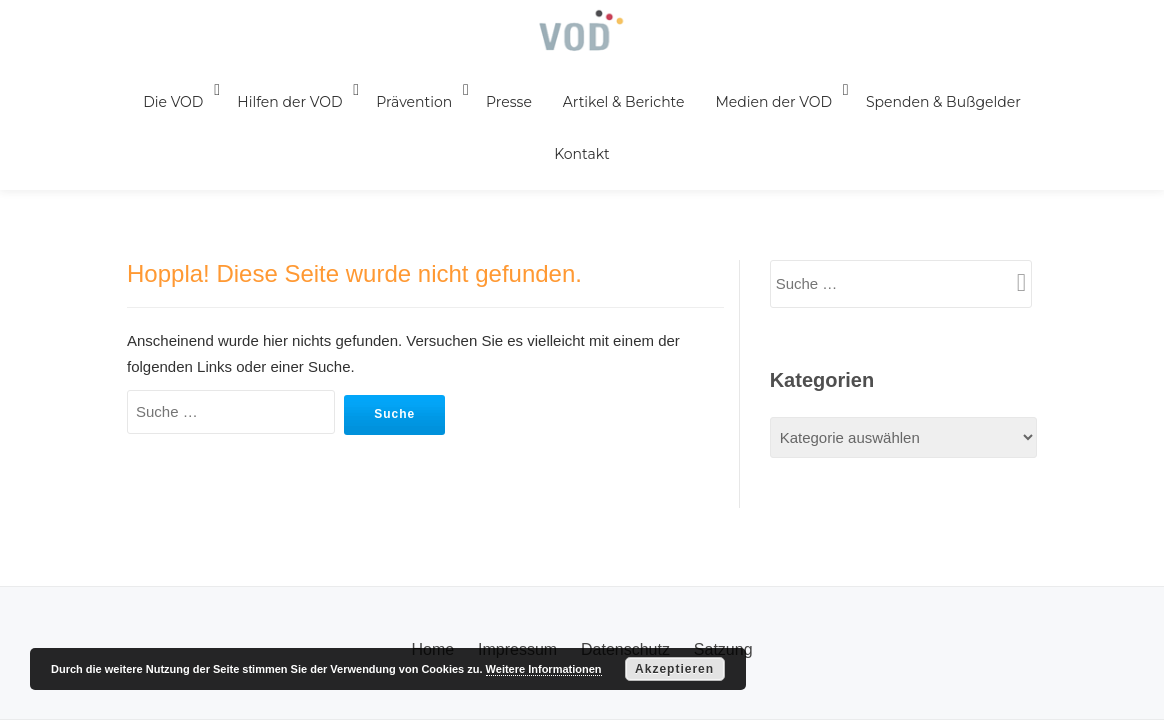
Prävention (402, 107)
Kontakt (163, 169)
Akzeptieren (674, 669)
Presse (495, 107)
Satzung (723, 481)
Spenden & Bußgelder (929, 107)
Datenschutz (625, 481)
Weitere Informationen (544, 669)
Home (432, 481)
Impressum (517, 481)
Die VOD (165, 107)
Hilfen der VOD (279, 107)
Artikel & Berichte (611, 107)
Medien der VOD (762, 107)
